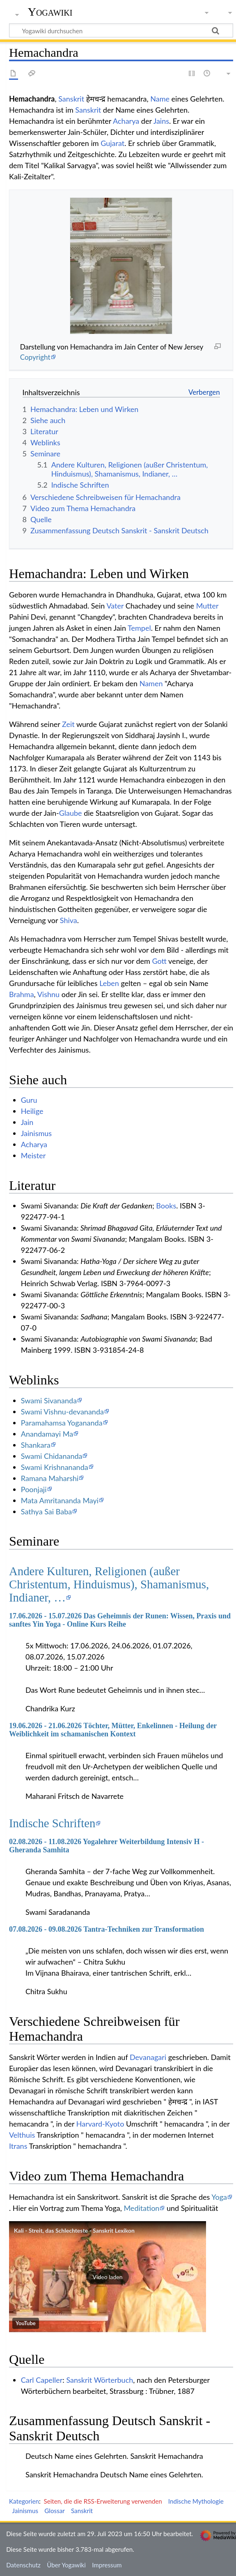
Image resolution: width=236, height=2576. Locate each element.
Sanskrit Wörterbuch (99, 2379)
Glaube (70, 812)
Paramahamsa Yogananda (62, 1422)
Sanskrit (71, 98)
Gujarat (112, 143)
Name (160, 98)
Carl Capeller (42, 2379)
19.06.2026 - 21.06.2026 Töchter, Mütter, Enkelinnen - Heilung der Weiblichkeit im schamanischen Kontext (113, 1730)
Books (166, 1205)
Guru (29, 1099)
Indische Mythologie (196, 2501)
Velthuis (22, 2134)
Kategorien (24, 2501)
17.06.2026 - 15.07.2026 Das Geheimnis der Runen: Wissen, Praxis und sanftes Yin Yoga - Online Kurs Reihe (120, 1620)
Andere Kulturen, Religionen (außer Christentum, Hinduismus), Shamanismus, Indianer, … (109, 1584)
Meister (33, 1155)
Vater (115, 605)
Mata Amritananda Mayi (60, 1500)
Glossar (54, 2510)
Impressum (107, 2565)
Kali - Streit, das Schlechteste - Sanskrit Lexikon (74, 2230)
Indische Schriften (52, 1823)
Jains (161, 120)
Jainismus (36, 1133)
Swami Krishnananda (54, 1467)
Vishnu (48, 994)
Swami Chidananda (51, 1455)
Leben (109, 983)
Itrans (18, 2145)
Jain (27, 1122)
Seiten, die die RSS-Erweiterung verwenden (103, 2501)
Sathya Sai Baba (46, 1511)
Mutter (207, 605)
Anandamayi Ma (47, 1433)
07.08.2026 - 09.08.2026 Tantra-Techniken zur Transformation (106, 1929)
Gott (159, 960)
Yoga (219, 2196)
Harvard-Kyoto (100, 2123)
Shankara (35, 1444)
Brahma (21, 994)
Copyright (35, 357)
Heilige (32, 1111)
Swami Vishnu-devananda (62, 1411)
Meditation (141, 2208)
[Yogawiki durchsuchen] (121, 30)
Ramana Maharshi (49, 1478)
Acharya (126, 120)
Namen (151, 683)
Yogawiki (50, 12)
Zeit (68, 724)
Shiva (68, 920)
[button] (107, 2276)
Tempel (139, 627)
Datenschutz (23, 2565)
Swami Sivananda (49, 1400)
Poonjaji (34, 1489)
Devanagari (148, 2057)
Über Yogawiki (66, 2565)
